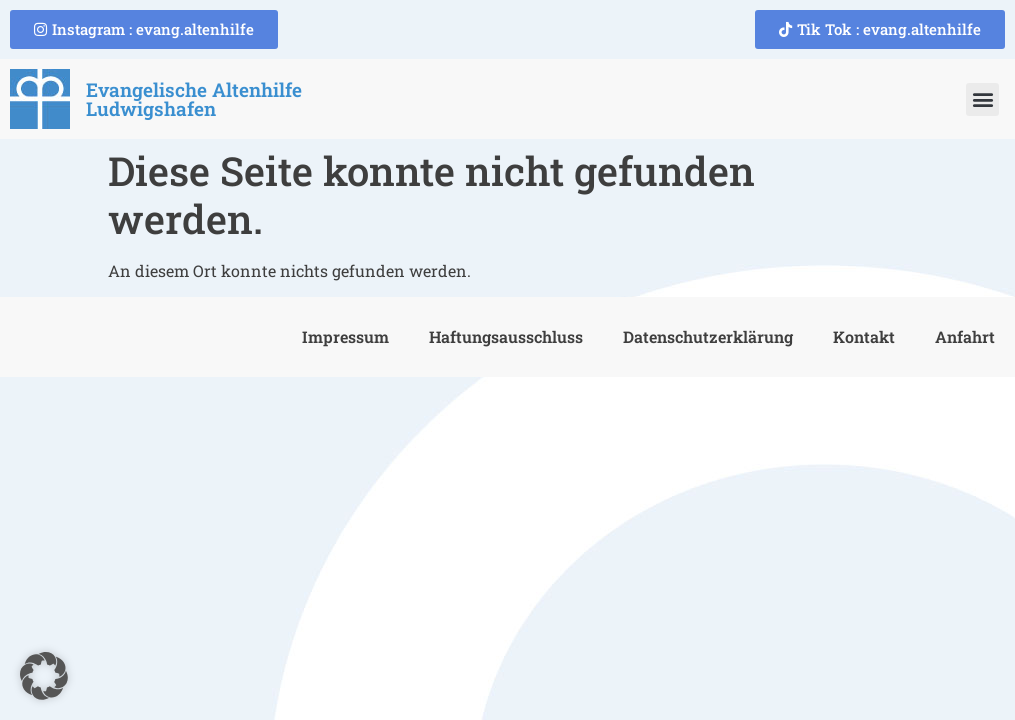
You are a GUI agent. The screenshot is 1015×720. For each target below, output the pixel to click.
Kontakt (864, 336)
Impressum (345, 336)
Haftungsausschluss (506, 336)
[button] (982, 99)
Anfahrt (965, 336)
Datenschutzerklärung (708, 336)
